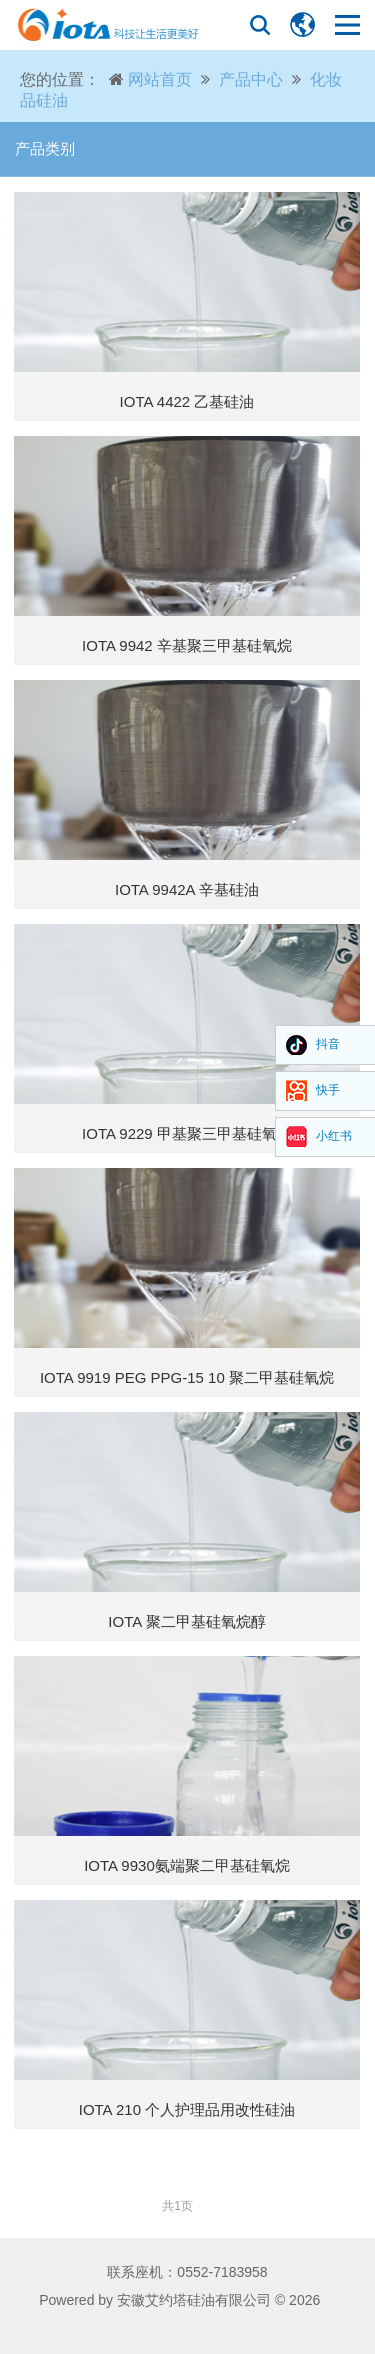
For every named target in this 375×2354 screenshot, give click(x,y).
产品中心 (251, 79)
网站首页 (160, 79)
